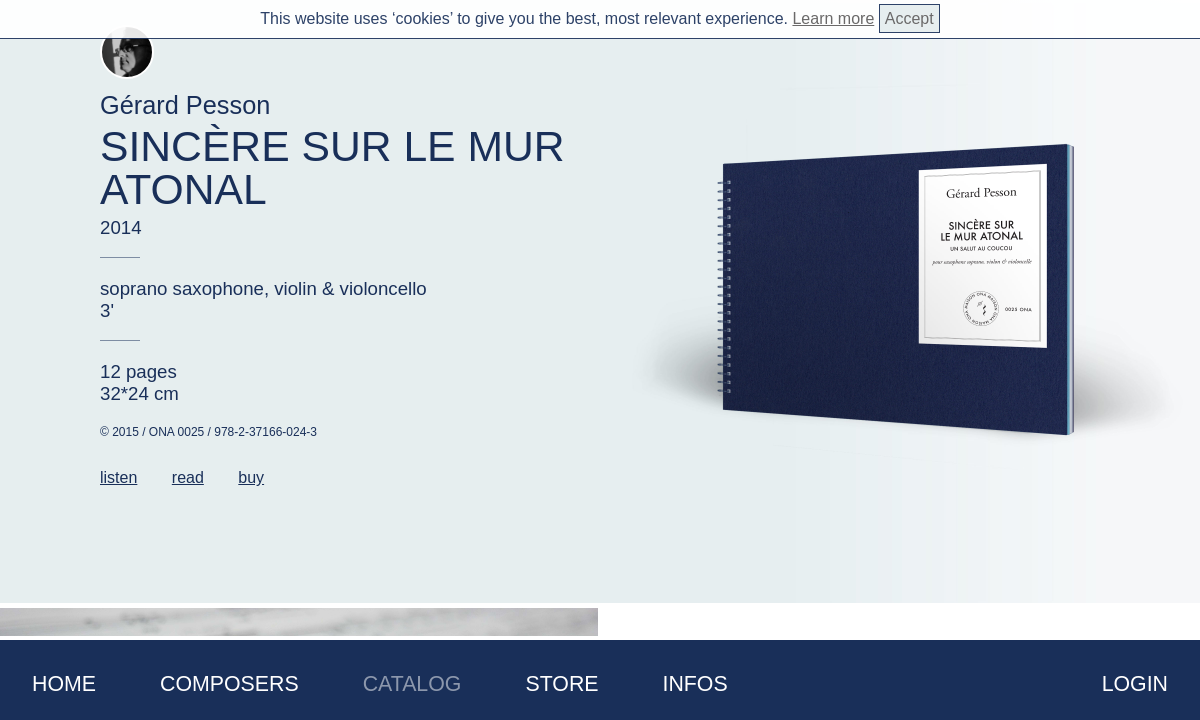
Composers (229, 684)
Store (561, 684)
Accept (909, 18)
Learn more (833, 18)
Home (64, 684)
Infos (695, 684)
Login (1135, 684)
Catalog (412, 684)
